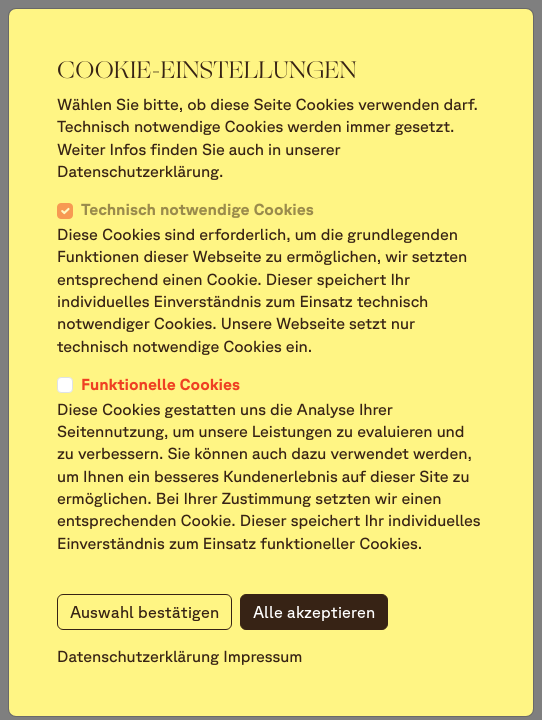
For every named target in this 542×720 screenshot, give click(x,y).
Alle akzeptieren (314, 612)
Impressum (262, 657)
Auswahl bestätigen (144, 612)
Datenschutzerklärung (138, 657)
